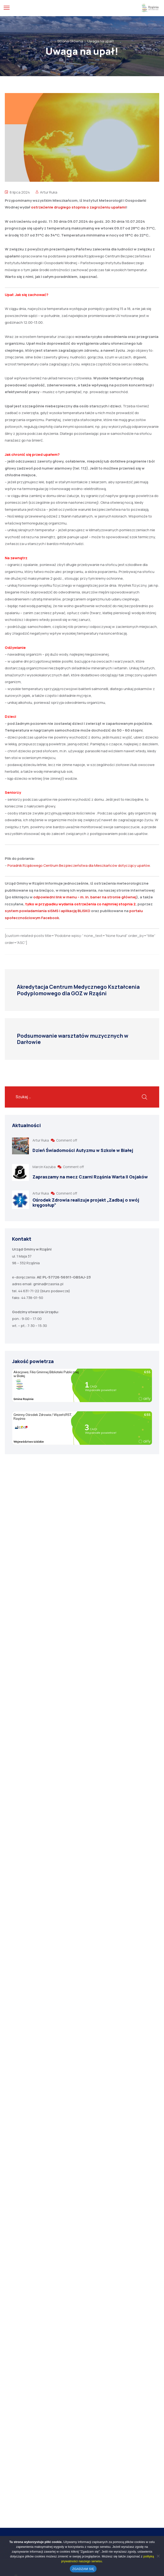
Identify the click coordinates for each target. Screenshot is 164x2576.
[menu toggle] (7, 8)
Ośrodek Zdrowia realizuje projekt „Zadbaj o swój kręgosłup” (86, 1202)
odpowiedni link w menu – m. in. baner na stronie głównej (84, 897)
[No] (158, 2556)
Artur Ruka (48, 192)
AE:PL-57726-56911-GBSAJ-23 (64, 1277)
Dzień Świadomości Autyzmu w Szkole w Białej (83, 1150)
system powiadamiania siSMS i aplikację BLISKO (47, 910)
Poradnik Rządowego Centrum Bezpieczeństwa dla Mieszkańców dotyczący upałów (78, 865)
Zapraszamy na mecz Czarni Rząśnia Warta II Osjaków (90, 1177)
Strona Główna (70, 41)
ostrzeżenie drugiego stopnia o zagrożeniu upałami (78, 207)
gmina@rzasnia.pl (48, 1283)
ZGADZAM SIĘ (83, 2569)
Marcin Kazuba (44, 1166)
